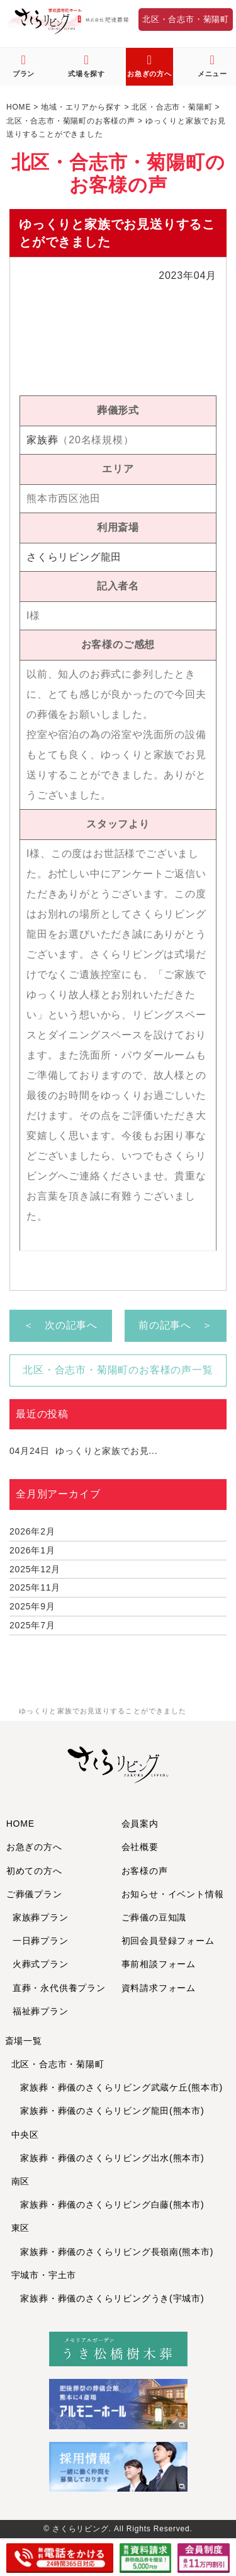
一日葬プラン (41, 1941)
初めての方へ (34, 1871)
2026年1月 (32, 1550)
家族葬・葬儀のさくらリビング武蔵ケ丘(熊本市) (117, 2087)
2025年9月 (32, 1606)
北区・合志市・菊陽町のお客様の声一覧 (118, 1370)
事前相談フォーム (158, 1964)
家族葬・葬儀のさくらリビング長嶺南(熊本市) (112, 2252)
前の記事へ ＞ (175, 1325)
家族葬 (42, 439)
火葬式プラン (41, 1964)
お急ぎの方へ (34, 1847)
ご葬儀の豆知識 (154, 1917)
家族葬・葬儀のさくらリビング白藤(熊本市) (108, 2204)
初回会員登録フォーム (168, 1941)
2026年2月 (32, 1531)
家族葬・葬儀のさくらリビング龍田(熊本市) (108, 2111)
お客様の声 (144, 1871)
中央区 (25, 2135)
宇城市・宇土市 (44, 2275)
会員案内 (140, 1824)
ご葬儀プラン (34, 1894)
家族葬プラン (41, 1917)
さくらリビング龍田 (73, 557)
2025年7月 (32, 1625)
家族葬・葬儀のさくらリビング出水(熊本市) (108, 2158)
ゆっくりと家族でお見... (83, 1451)
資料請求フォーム (158, 1988)
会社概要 (140, 1847)
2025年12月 (34, 1569)
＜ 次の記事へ (60, 1325)
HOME (20, 1824)
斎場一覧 (23, 2041)
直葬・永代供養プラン (59, 1988)
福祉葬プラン (41, 2011)
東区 (20, 2228)
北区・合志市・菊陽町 (185, 19)
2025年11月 (34, 1587)
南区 (20, 2181)
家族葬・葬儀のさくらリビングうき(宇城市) (108, 2298)
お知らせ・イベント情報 (172, 1894)
